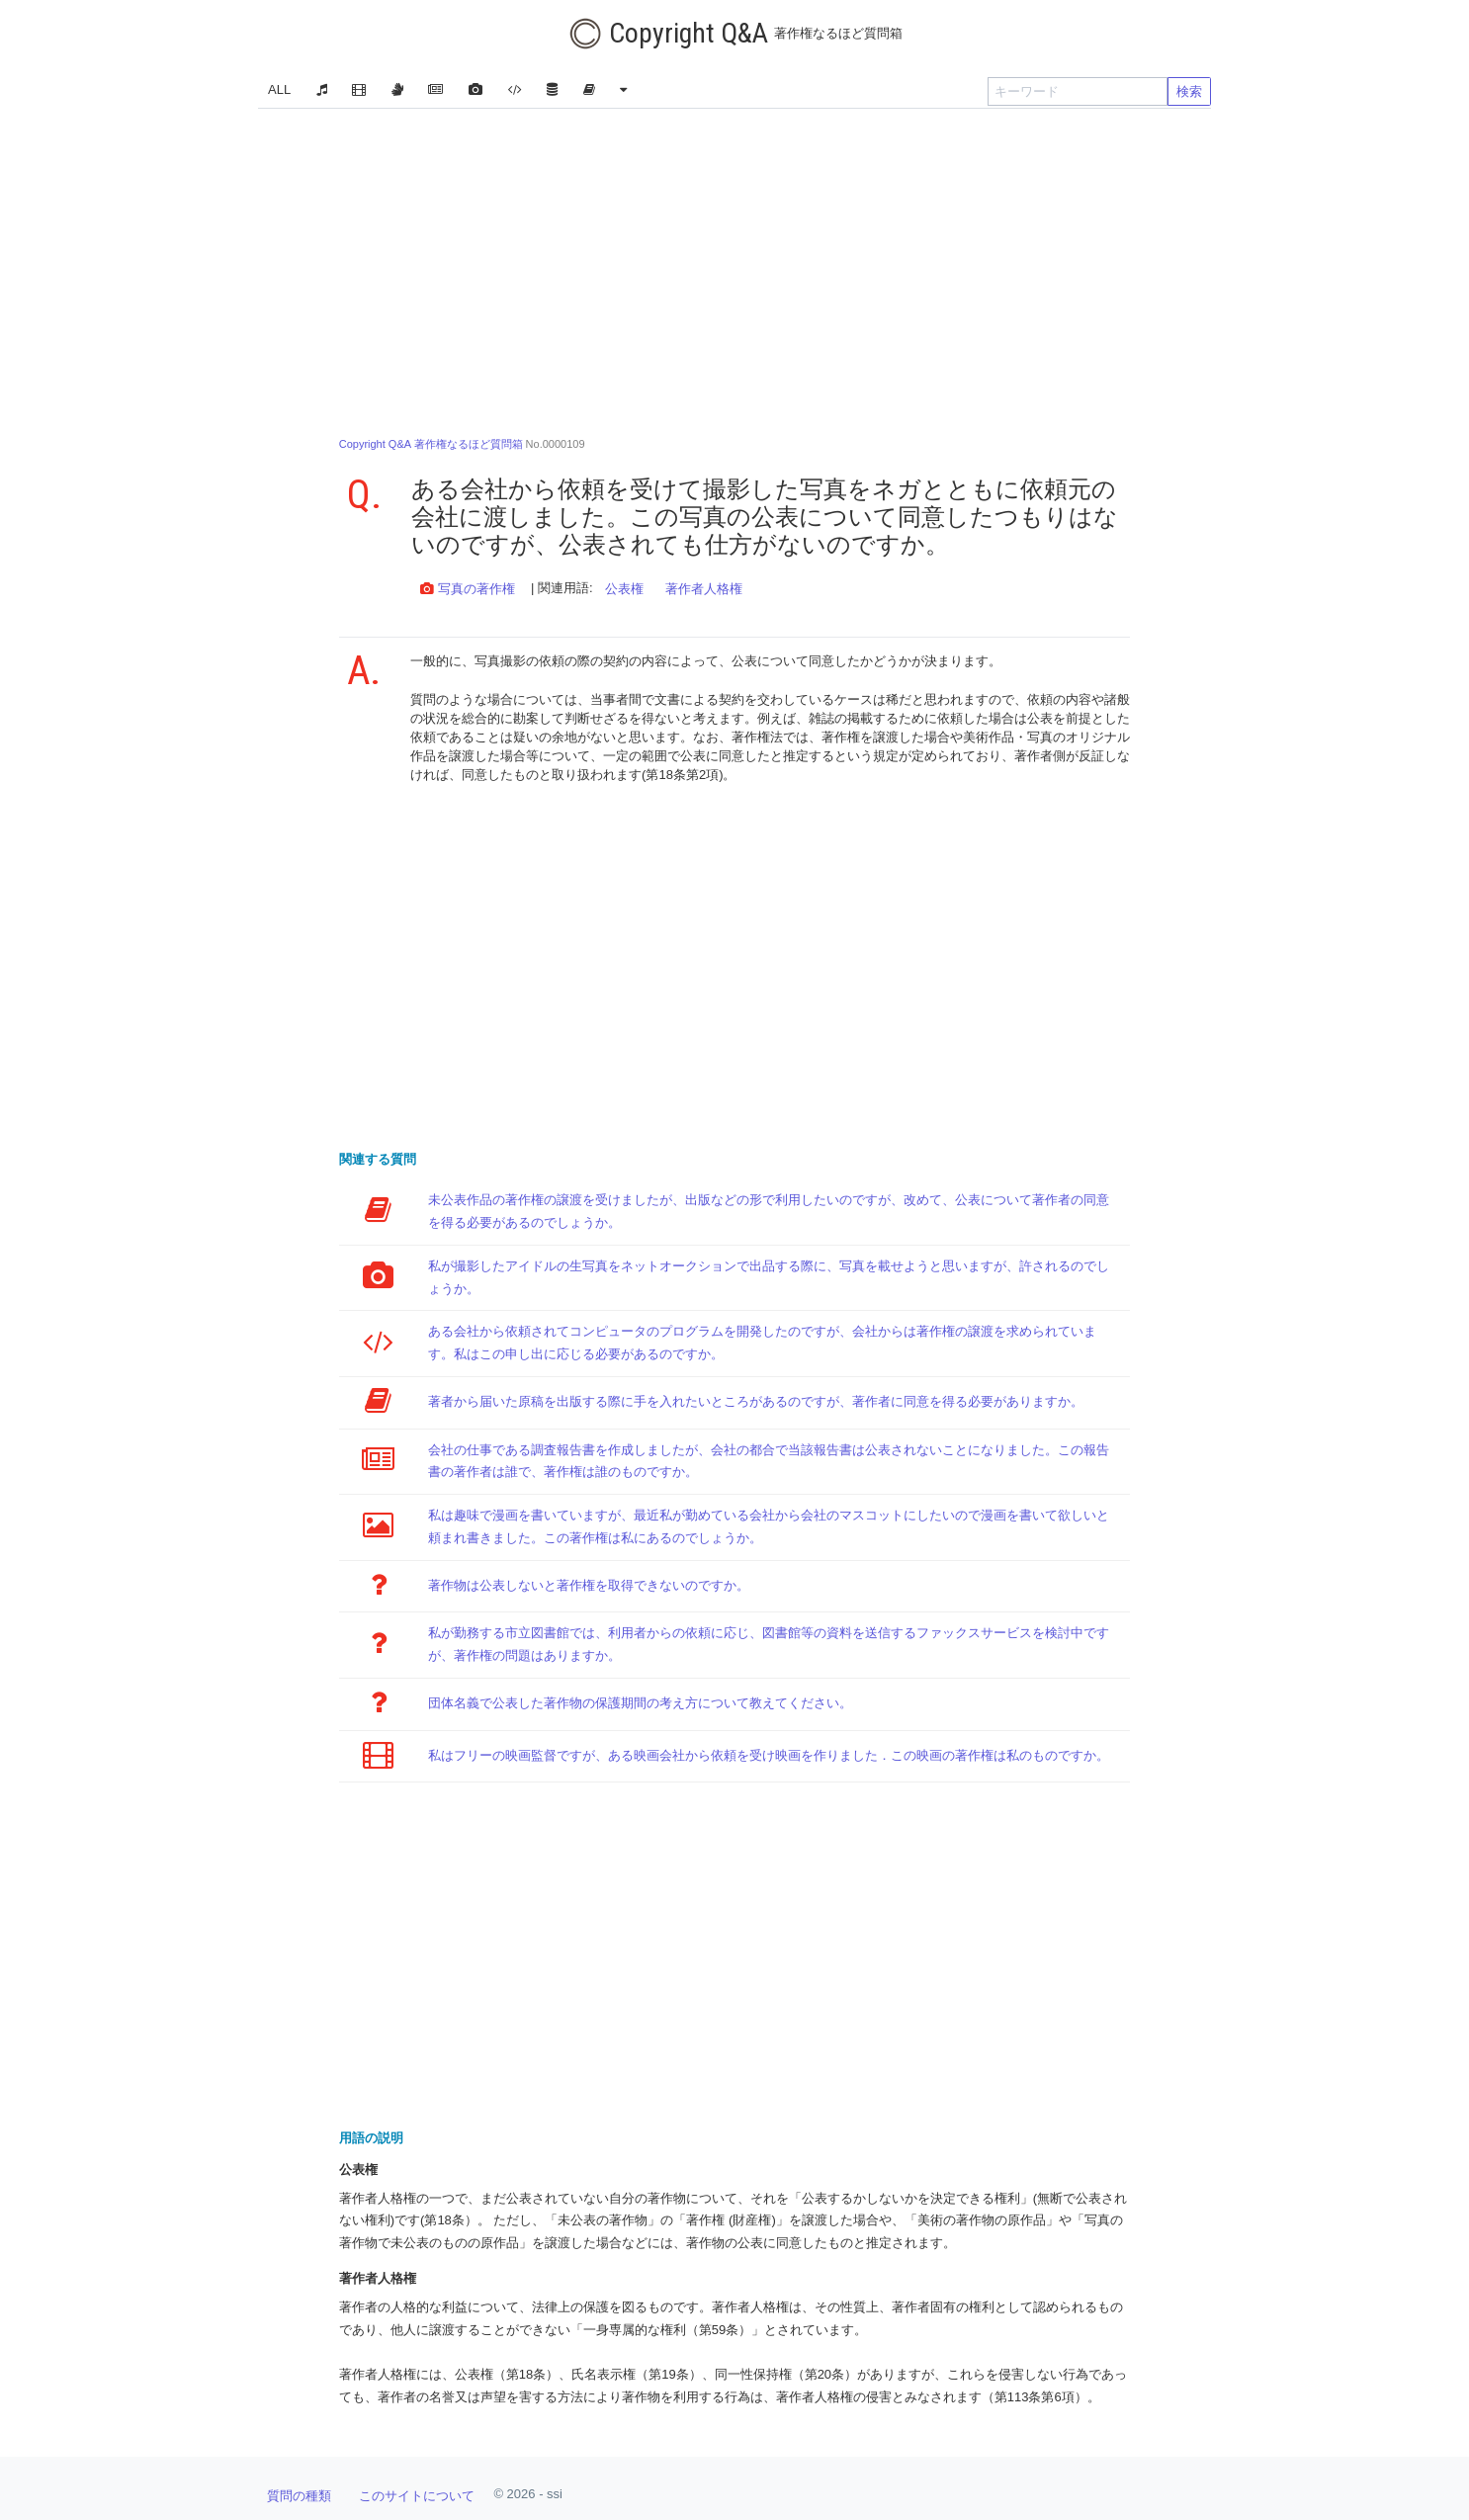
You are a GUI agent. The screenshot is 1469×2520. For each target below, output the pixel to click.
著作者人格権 (703, 588)
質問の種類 (299, 2495)
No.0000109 (462, 444)
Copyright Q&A (735, 33)
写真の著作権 (467, 588)
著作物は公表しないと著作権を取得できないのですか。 (588, 1585)
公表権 (624, 588)
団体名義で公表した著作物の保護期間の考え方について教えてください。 (640, 1702)
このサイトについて (417, 2495)
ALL (279, 89)
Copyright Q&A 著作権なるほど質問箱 (431, 444)
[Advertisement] (734, 267)
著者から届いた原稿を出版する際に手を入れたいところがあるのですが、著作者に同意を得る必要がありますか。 (755, 1401)
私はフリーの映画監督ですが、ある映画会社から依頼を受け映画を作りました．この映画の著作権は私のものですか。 (768, 1755)
